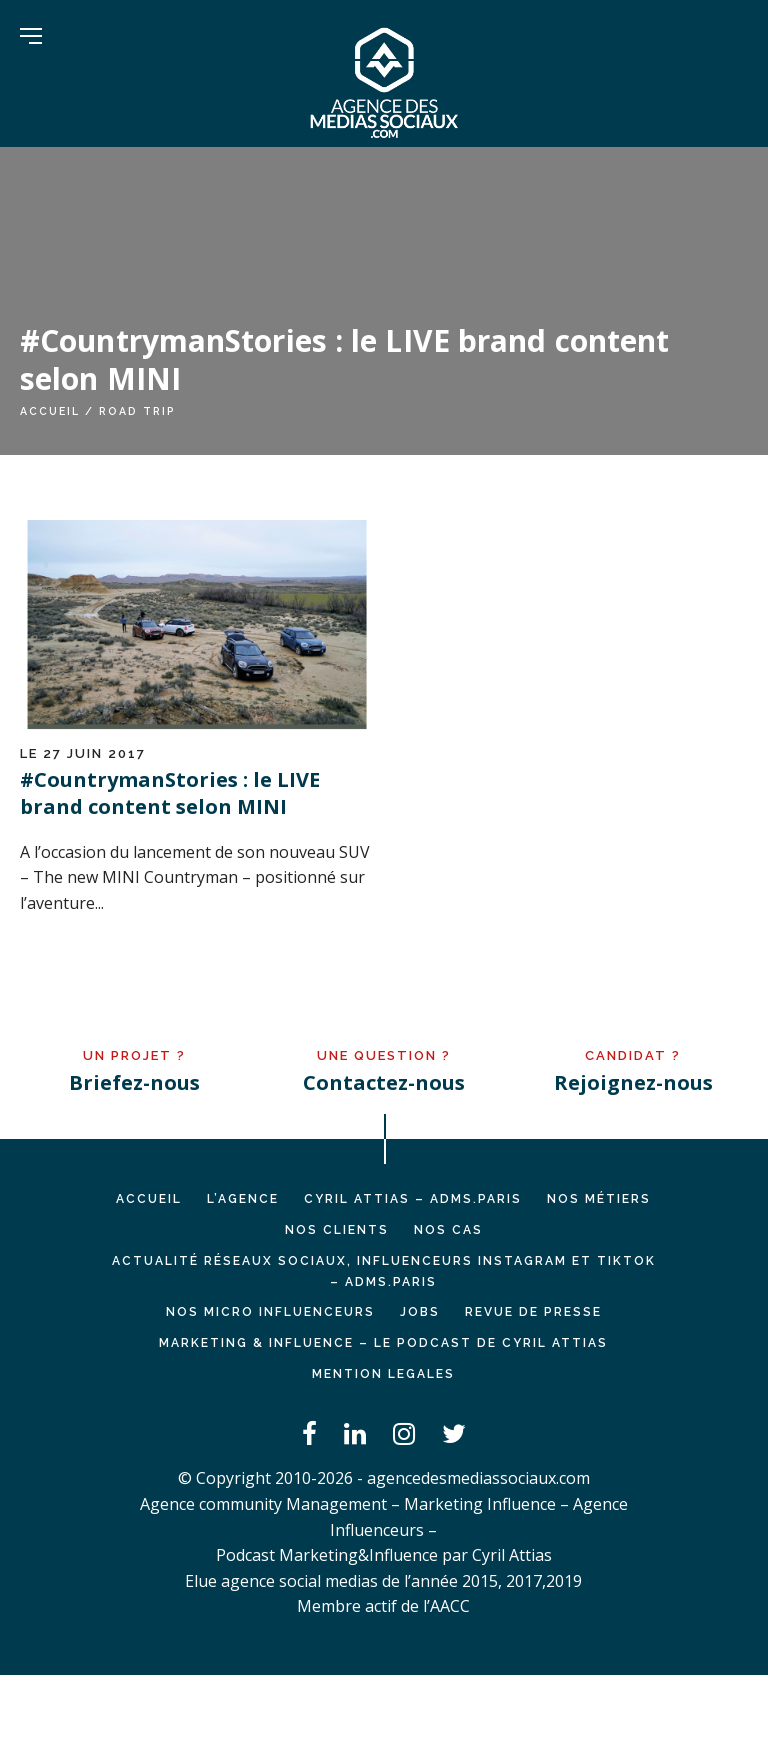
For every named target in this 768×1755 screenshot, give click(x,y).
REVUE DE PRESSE (533, 1312)
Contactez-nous (384, 1082)
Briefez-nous (134, 1082)
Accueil (50, 411)
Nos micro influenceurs (270, 1312)
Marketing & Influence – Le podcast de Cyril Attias (383, 1343)
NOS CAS (448, 1230)
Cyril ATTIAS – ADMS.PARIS (413, 1199)
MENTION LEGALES (383, 1374)
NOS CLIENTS (337, 1230)
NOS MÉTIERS (599, 1199)
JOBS (420, 1312)
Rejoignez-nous (633, 1082)
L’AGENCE (243, 1199)
